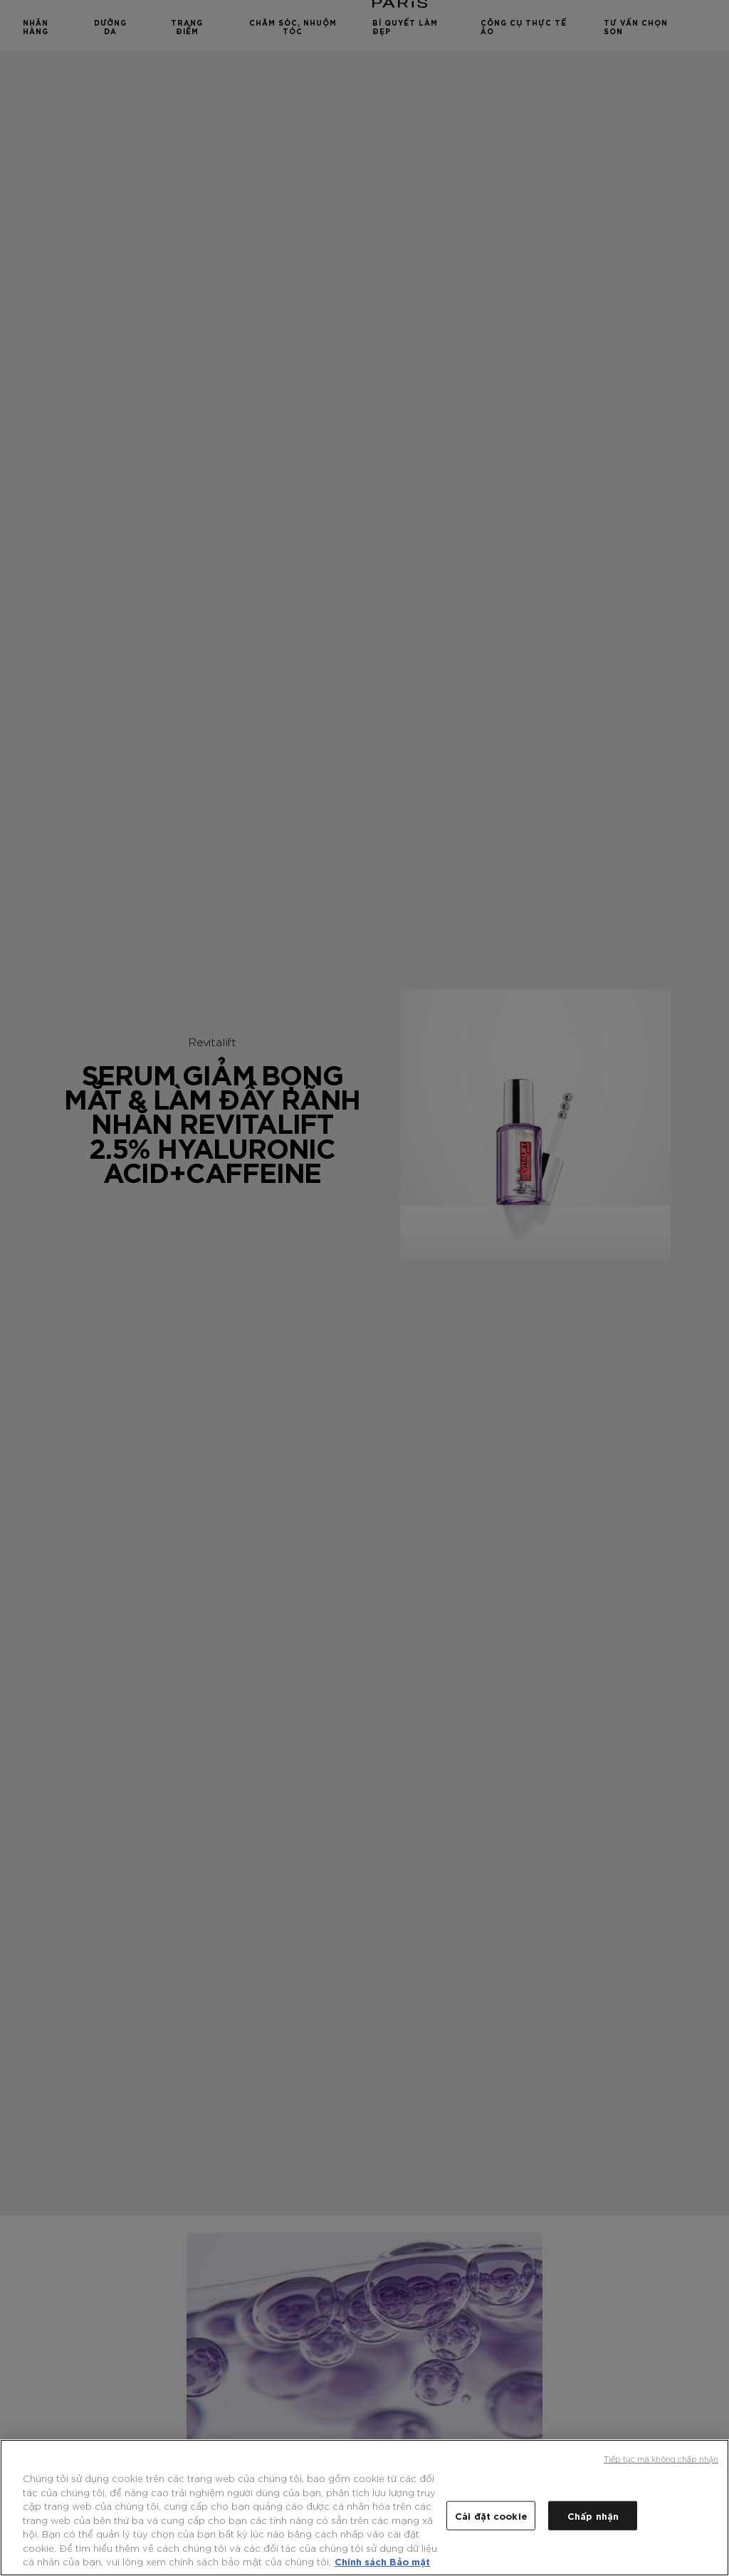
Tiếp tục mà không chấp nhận (661, 2458)
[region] (364, 2507)
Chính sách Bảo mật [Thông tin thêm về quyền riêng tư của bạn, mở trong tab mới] (382, 2561)
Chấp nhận (593, 2514)
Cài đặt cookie (491, 2514)
